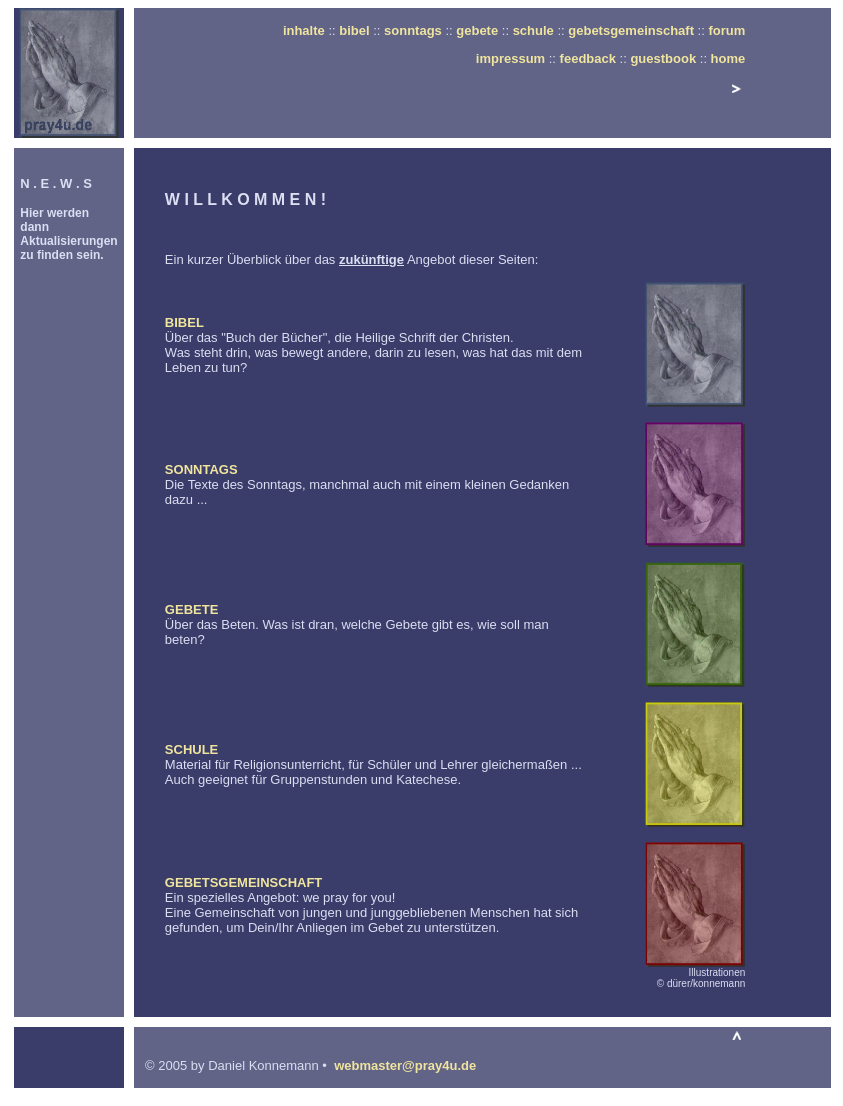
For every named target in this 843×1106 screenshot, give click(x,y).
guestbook (663, 58)
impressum (510, 58)
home (728, 58)
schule (533, 30)
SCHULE (191, 749)
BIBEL (184, 322)
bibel (354, 30)
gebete (477, 30)
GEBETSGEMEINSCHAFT (243, 882)
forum (726, 30)
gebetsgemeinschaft (631, 30)
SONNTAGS (201, 469)
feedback (588, 58)
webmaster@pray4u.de (405, 1065)
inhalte (304, 30)
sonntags (413, 30)
